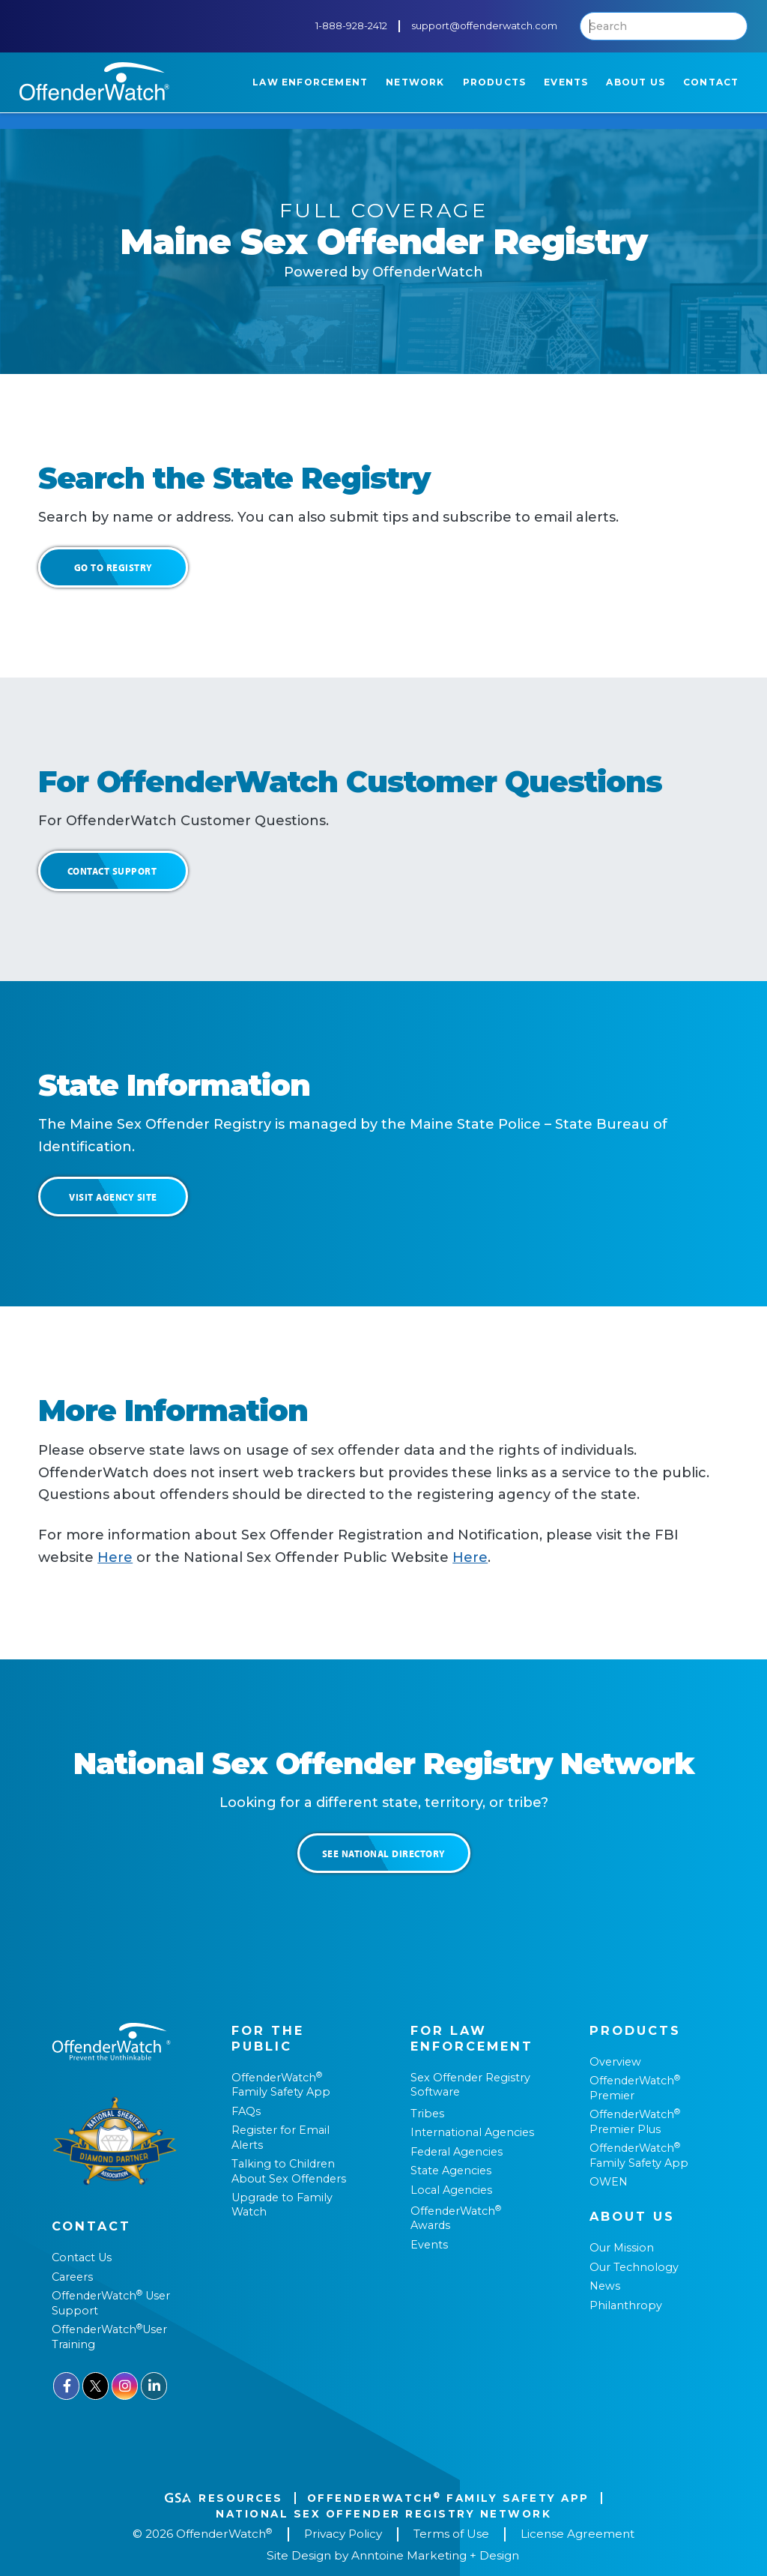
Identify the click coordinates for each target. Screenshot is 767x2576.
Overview (615, 2062)
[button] (310, 82)
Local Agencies (451, 2190)
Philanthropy (625, 2305)
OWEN (608, 2182)
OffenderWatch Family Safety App (280, 2085)
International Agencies (472, 2132)
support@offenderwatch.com (484, 25)
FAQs (246, 2111)
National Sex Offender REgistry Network (383, 2514)
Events (429, 2244)
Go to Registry (113, 567)
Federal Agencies (456, 2152)
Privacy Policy (343, 2534)
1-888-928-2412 (351, 25)
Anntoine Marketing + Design (435, 2556)
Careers (72, 2277)
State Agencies (450, 2170)
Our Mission (621, 2247)
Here (115, 1557)
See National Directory (384, 1853)
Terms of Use (451, 2534)
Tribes (427, 2113)
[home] (94, 81)
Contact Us (82, 2257)
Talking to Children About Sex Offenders (288, 2171)
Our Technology (634, 2267)
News (604, 2286)
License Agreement (577, 2534)
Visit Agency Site (113, 1196)
